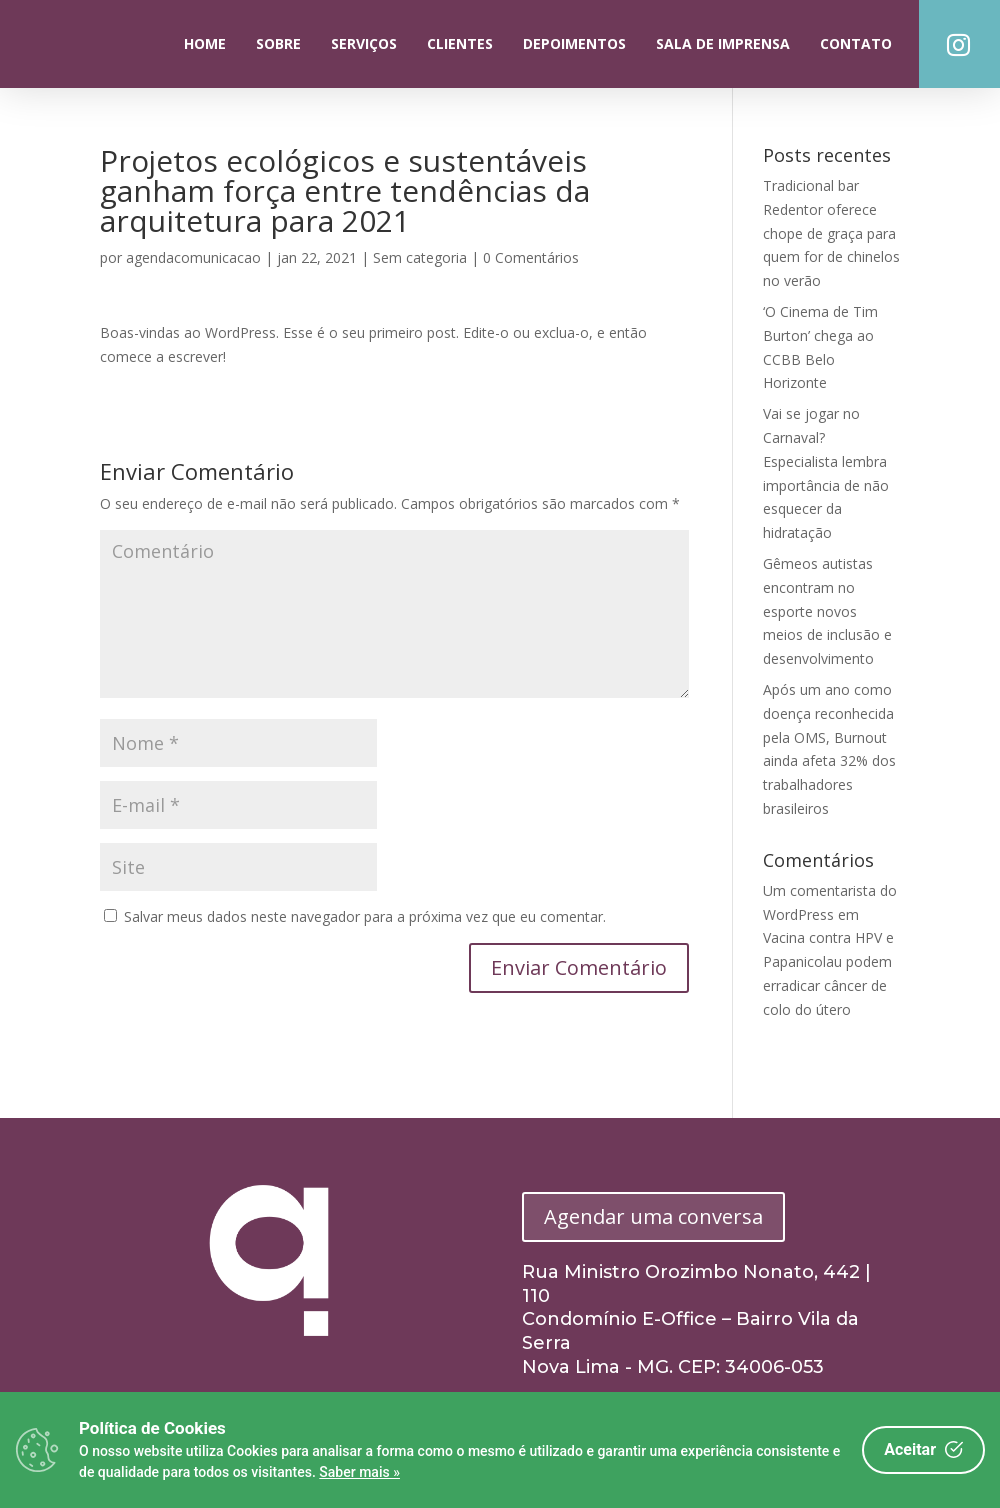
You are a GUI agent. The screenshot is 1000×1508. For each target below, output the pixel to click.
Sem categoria (420, 257)
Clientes (460, 43)
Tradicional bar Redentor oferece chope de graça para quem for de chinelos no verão (831, 233)
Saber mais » (359, 1472)
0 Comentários (531, 257)
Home (205, 43)
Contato (856, 43)
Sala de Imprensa (723, 43)
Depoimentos (574, 43)
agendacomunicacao (193, 257)
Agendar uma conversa (653, 1216)
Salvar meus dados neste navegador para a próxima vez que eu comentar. (365, 916)
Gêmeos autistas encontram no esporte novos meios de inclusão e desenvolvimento (827, 611)
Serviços (364, 43)
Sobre (278, 43)
